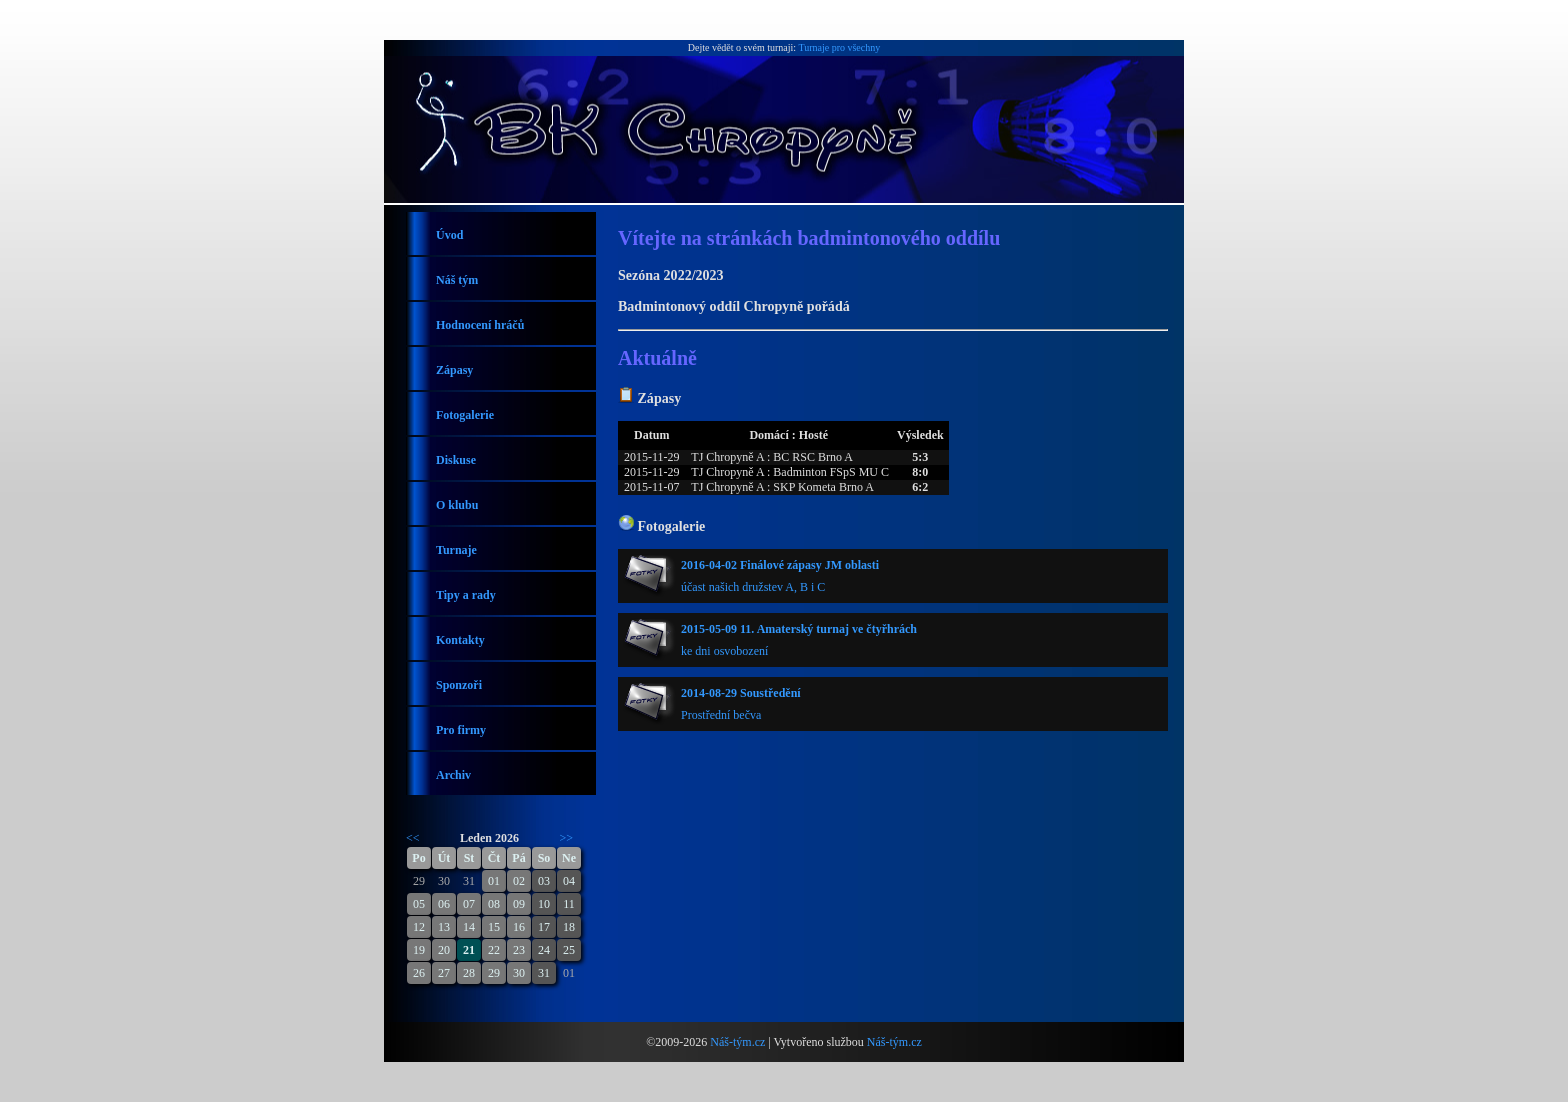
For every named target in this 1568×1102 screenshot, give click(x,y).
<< (413, 838)
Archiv (453, 775)
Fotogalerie (465, 415)
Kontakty (460, 640)
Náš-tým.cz (737, 1042)
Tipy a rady (466, 595)
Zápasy (454, 370)
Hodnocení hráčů (480, 325)
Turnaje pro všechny (839, 47)
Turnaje (456, 550)
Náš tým (457, 280)
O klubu (457, 505)
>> (567, 838)
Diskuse (456, 460)
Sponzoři (459, 685)
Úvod (449, 235)
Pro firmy (461, 730)
